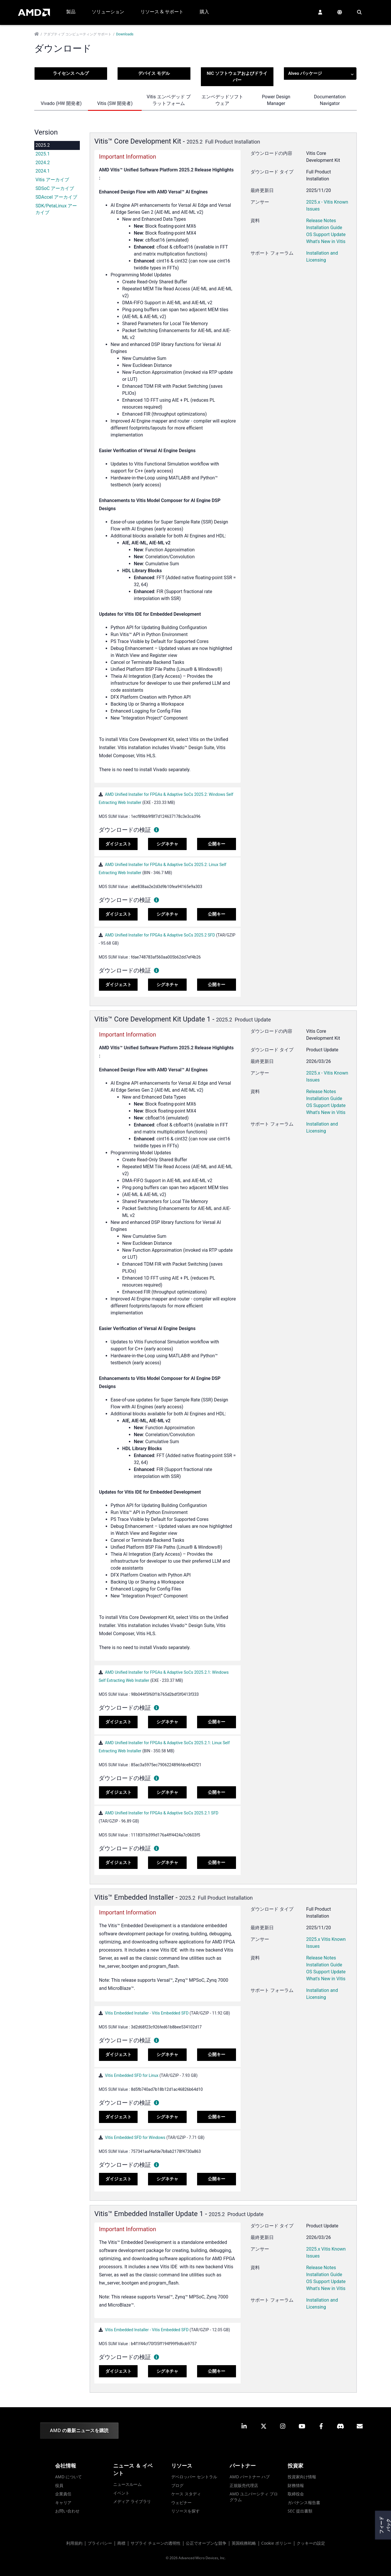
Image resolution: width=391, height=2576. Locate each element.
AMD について (68, 2476)
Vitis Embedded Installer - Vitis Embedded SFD (147, 2013)
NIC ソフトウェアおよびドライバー (237, 77)
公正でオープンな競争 (206, 2543)
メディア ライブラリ (132, 2501)
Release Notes (321, 220)
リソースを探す (185, 2511)
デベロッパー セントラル (194, 2476)
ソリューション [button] (108, 11)
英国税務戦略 (244, 2543)
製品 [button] (70, 11)
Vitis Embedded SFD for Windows (135, 2137)
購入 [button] (204, 11)
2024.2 (42, 162)
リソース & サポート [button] (161, 11)
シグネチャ (167, 844)
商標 (121, 2543)
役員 (59, 2485)
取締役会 (296, 2494)
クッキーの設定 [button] (311, 2543)
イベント (121, 2493)
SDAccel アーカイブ (56, 197)
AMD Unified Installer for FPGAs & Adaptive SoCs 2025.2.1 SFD (161, 1813)
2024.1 (42, 171)
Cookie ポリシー (276, 2543)
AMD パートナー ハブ (250, 2476)
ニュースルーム (127, 2484)
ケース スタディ (186, 2494)
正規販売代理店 (244, 2485)
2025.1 (42, 154)
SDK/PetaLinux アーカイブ (56, 209)
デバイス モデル (154, 73)
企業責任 (63, 2494)
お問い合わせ (67, 2511)
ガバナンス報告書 (304, 2502)
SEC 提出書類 (300, 2511)
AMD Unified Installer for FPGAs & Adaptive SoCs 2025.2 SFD (160, 935)
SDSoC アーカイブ (54, 188)
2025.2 (42, 145)
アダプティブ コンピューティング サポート (77, 34)
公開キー (216, 844)
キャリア (63, 2502)
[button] (320, 12)
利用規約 (74, 2543)
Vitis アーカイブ (52, 179)
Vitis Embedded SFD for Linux (131, 2075)
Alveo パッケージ (321, 73)
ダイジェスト (118, 844)
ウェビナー (181, 2502)
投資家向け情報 (302, 2476)
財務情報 (296, 2485)
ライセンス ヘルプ (71, 73)
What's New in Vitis (325, 241)
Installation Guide (324, 227)
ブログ (177, 2485)
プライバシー (100, 2543)
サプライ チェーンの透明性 (156, 2543)
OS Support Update (326, 234)
